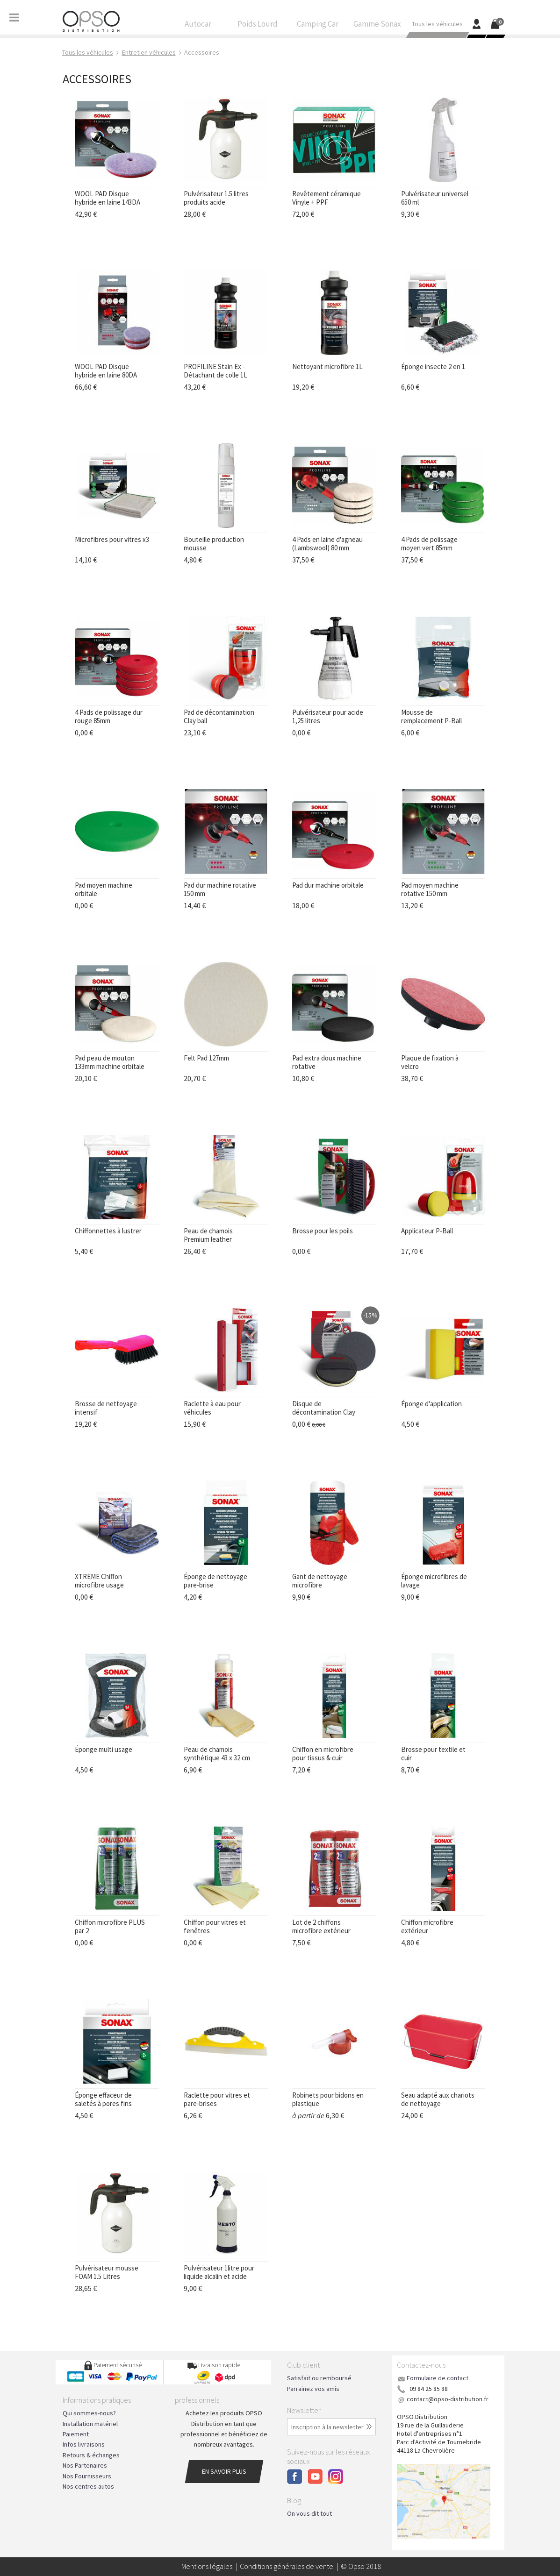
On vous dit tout (309, 2513)
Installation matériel (90, 2423)
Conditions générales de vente (286, 2566)
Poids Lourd (257, 26)
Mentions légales (206, 2566)
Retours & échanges (91, 2455)
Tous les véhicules (437, 26)
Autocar (198, 26)
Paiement (76, 2434)
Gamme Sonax (377, 26)
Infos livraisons (84, 2444)
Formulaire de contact (437, 2378)
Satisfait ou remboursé (319, 2378)
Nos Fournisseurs (87, 2476)
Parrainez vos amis (313, 2388)
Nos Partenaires (85, 2465)
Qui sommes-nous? (89, 2413)
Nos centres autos (88, 2486)
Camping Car (317, 26)
